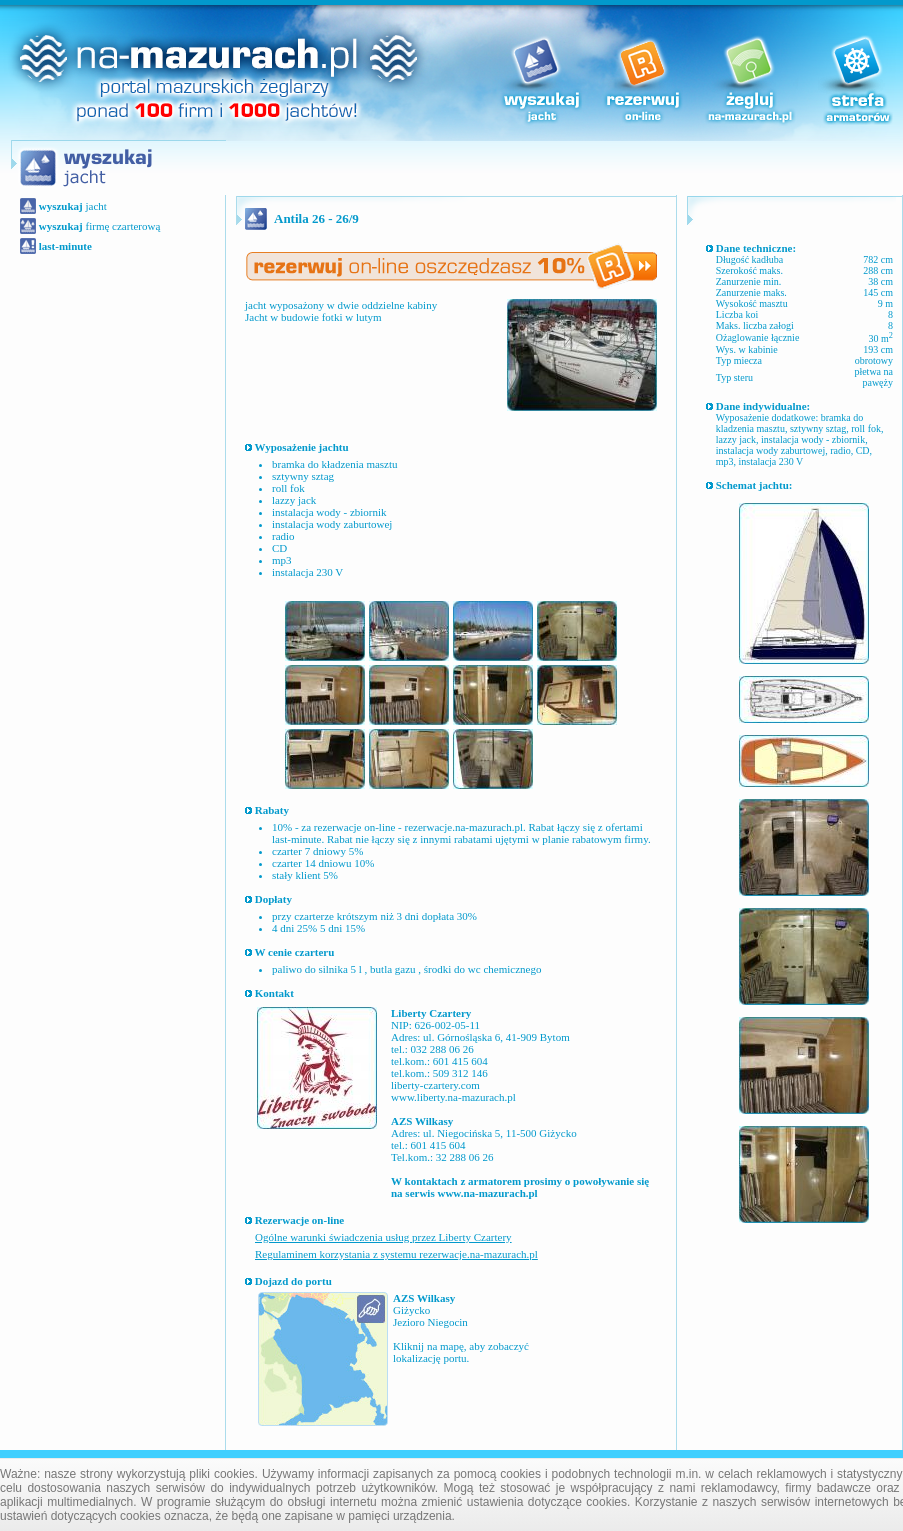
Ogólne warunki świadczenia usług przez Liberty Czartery (383, 1237)
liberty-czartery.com (435, 1085)
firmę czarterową (98, 226)
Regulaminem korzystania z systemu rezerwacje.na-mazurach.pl (396, 1254)
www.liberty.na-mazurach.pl (453, 1097)
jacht (71, 206)
